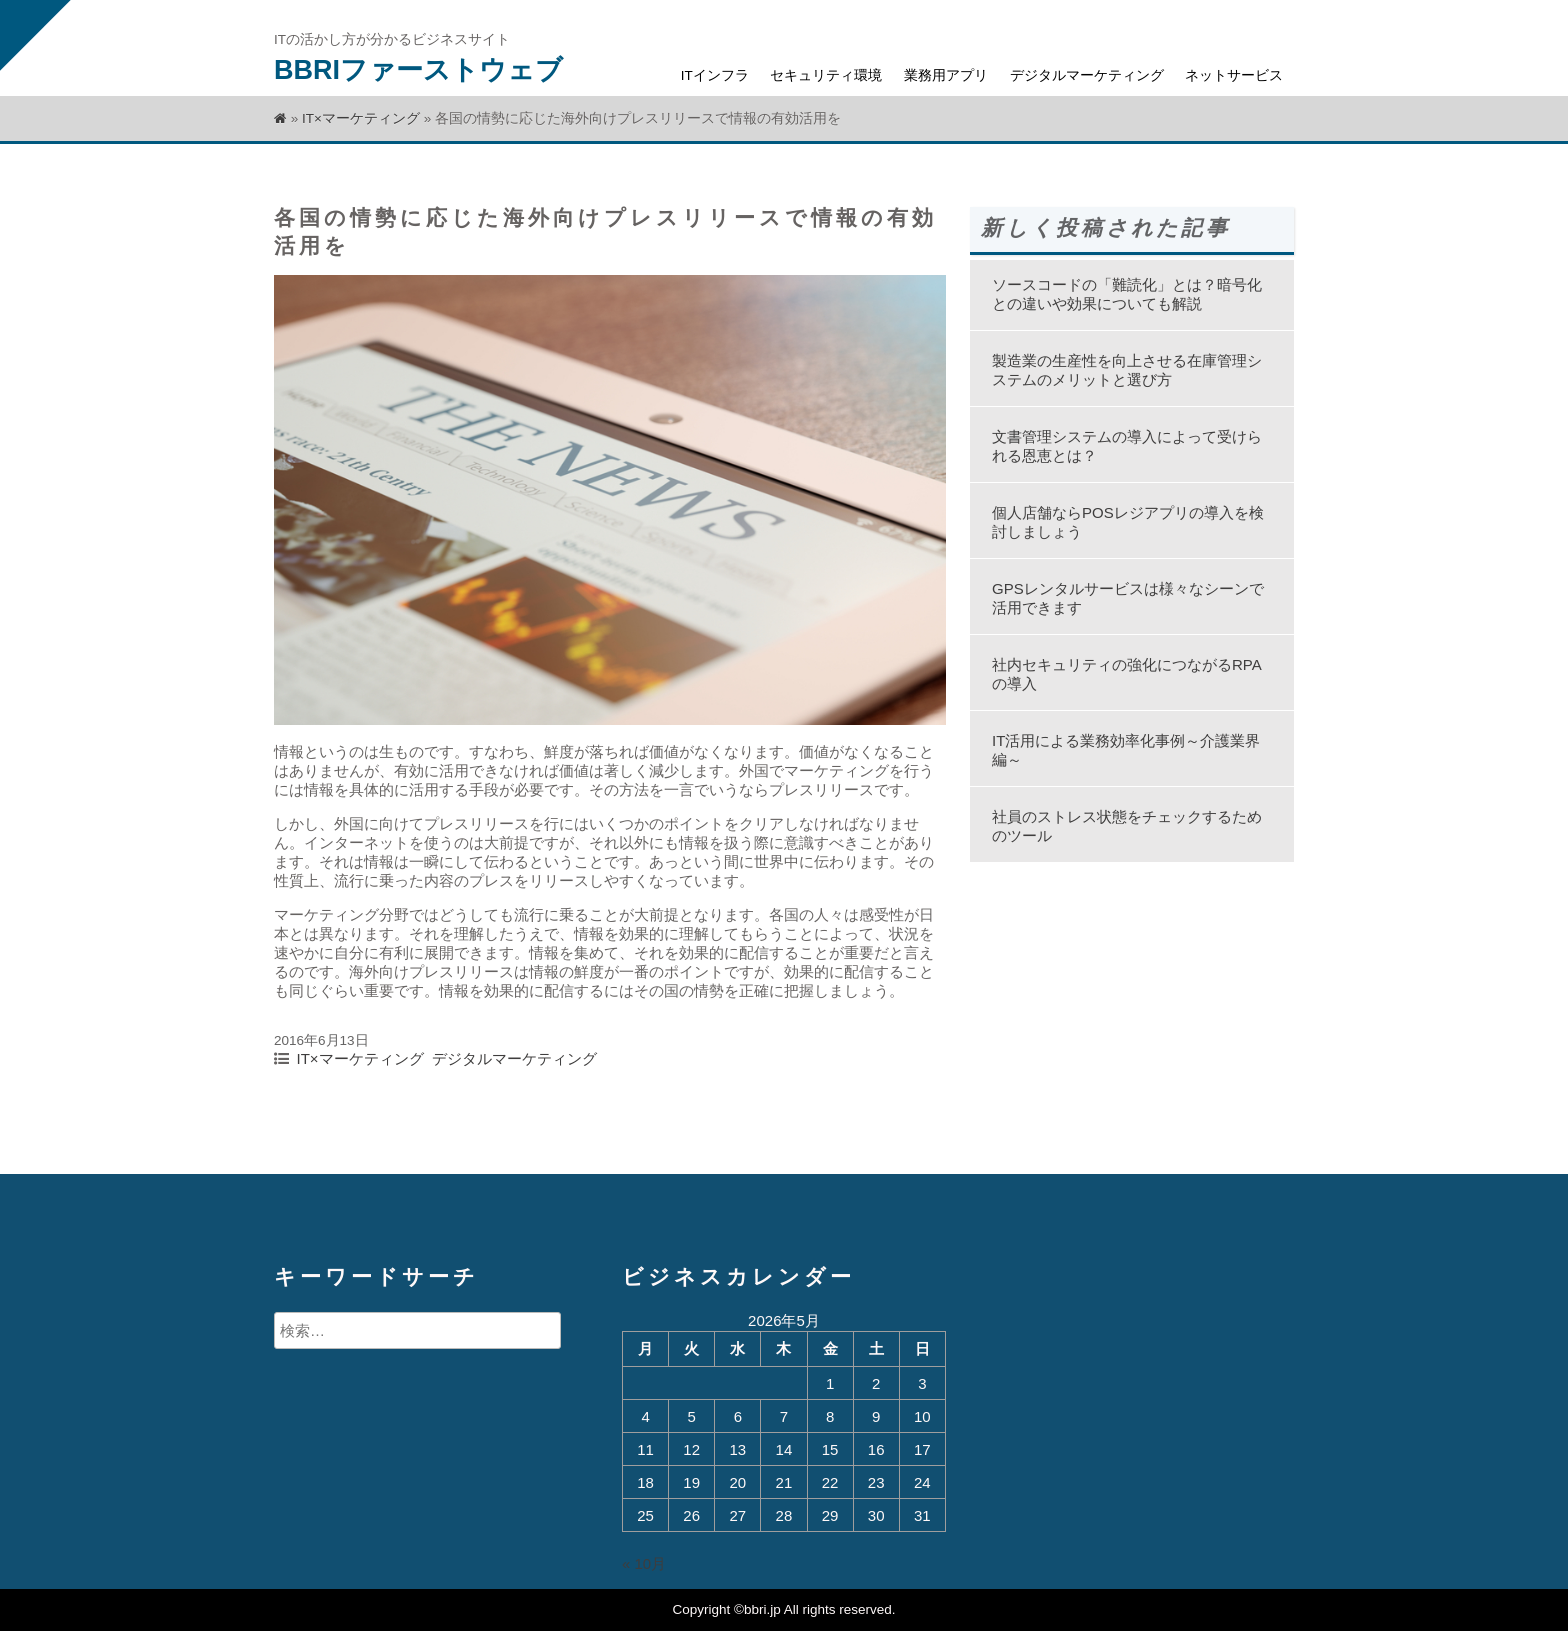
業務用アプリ (946, 75)
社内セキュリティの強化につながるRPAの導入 (1127, 674)
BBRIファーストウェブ (418, 70)
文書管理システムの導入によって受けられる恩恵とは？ (1127, 446)
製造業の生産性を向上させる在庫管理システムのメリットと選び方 (1127, 370)
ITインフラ (715, 75)
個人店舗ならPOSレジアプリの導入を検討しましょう (1128, 522)
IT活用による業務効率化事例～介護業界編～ (1126, 750)
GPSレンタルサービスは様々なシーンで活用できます (1128, 598)
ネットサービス (1234, 75)
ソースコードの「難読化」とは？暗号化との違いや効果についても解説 (1127, 294)
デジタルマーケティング (1087, 75)
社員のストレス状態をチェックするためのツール (1127, 826)
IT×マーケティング (361, 118)
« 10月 (644, 1563)
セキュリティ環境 (826, 75)
